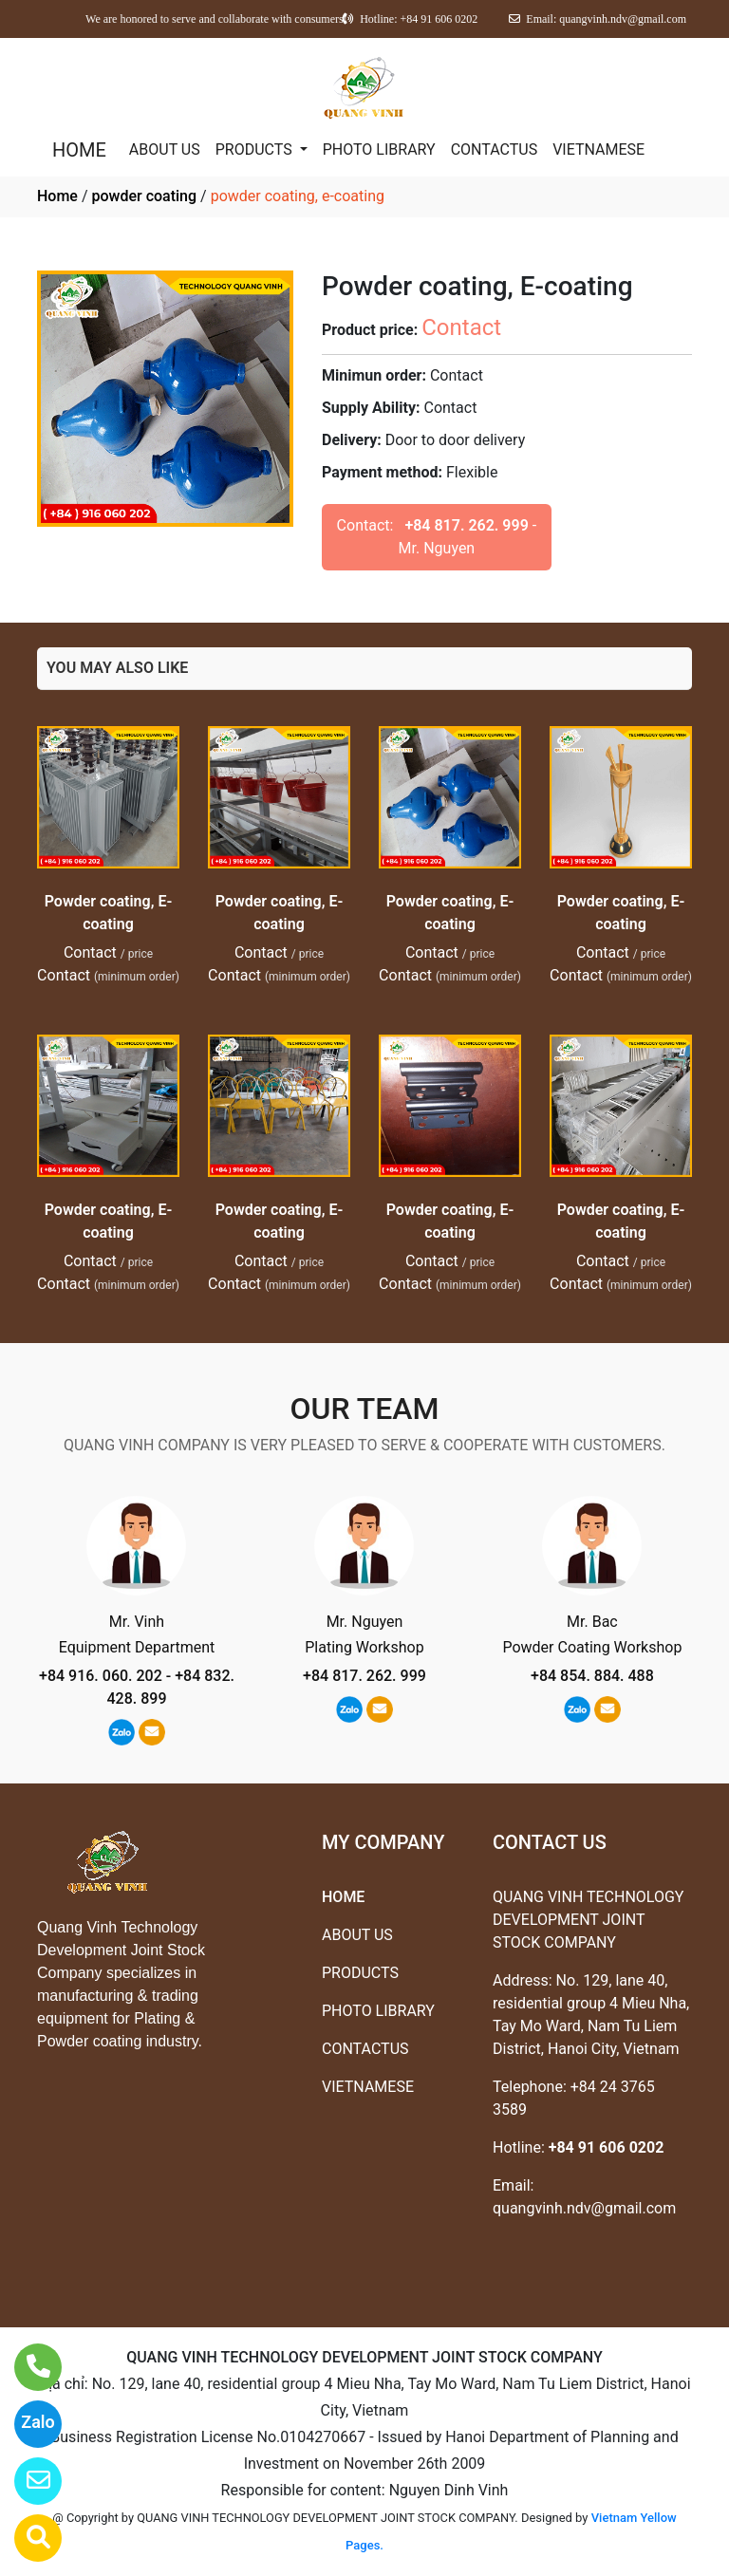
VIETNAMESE (598, 149)
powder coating (143, 196)
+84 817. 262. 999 (466, 525)
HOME (79, 150)
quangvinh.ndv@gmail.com (584, 2208)
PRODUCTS (255, 149)
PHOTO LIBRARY (379, 149)
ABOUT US (164, 149)
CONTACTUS (494, 149)
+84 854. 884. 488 (592, 1676)
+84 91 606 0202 (606, 2147)
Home (57, 196)
